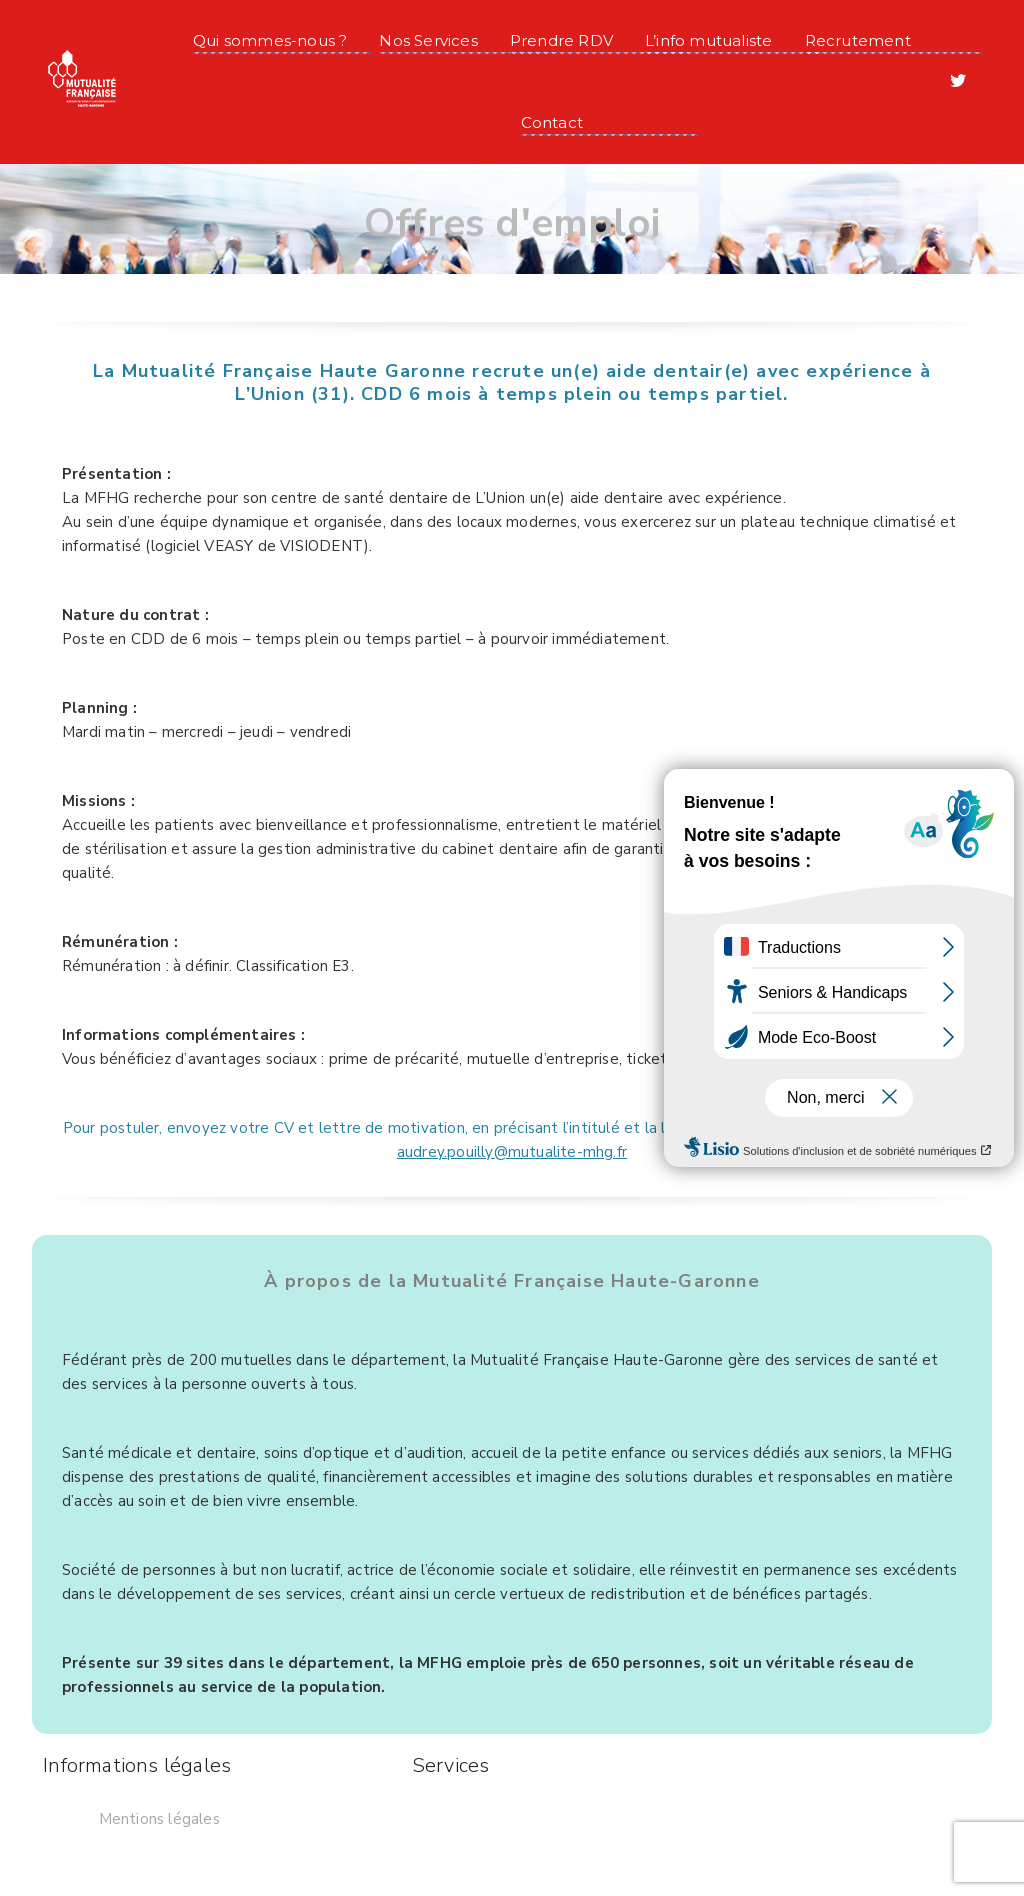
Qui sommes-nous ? (270, 40)
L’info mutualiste (708, 40)
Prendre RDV (561, 40)
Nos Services (428, 40)
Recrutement (858, 40)
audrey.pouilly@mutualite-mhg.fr (512, 1152)
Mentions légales (159, 1819)
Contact (552, 122)
